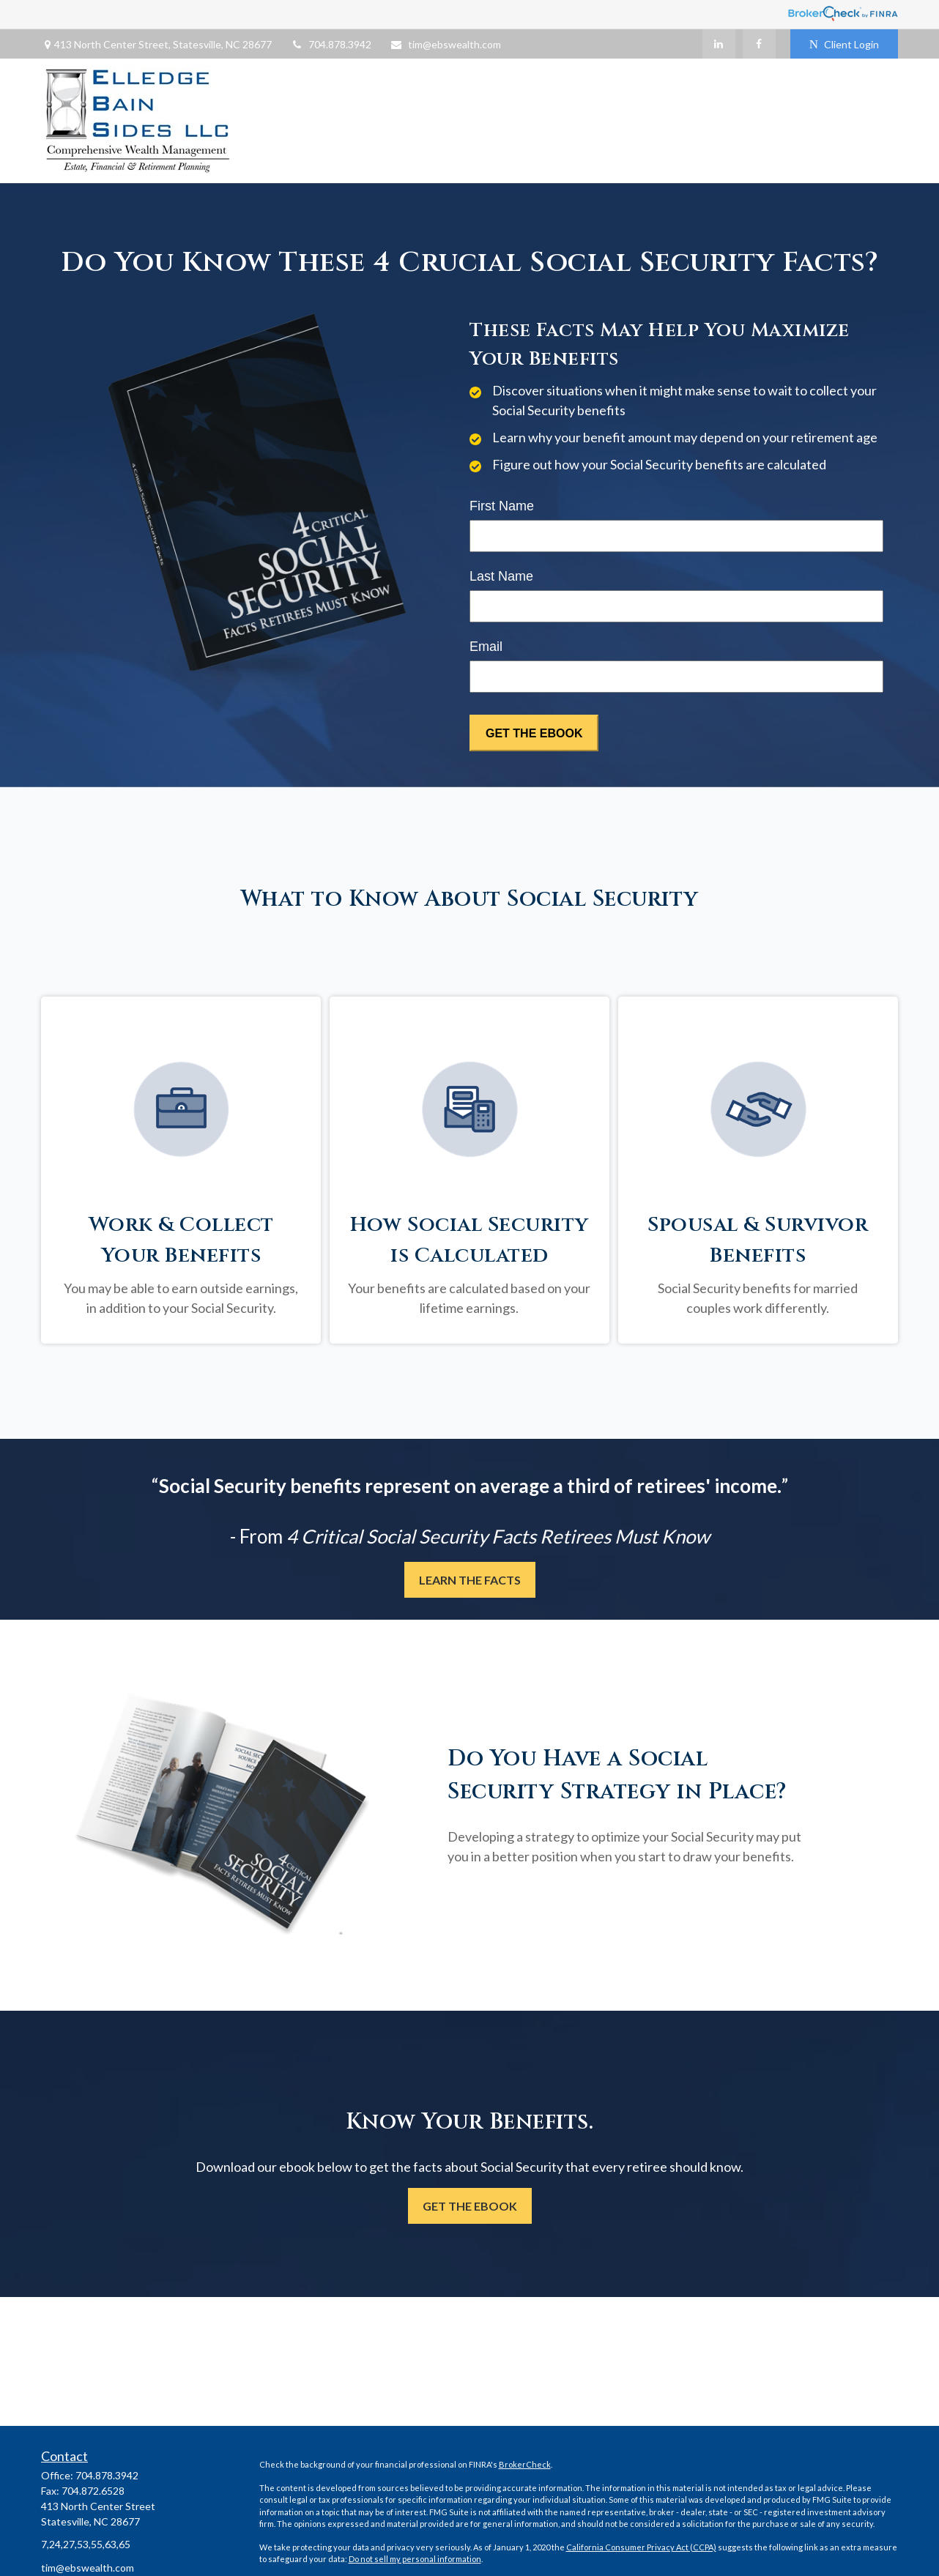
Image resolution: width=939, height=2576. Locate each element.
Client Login (844, 44)
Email (485, 646)
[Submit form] (533, 733)
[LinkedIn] (718, 44)
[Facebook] (759, 44)
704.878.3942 (330, 44)
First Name (501, 506)
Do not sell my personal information (415, 2559)
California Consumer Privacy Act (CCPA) (641, 2547)
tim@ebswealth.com (445, 44)
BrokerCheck (525, 2464)
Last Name (501, 576)
